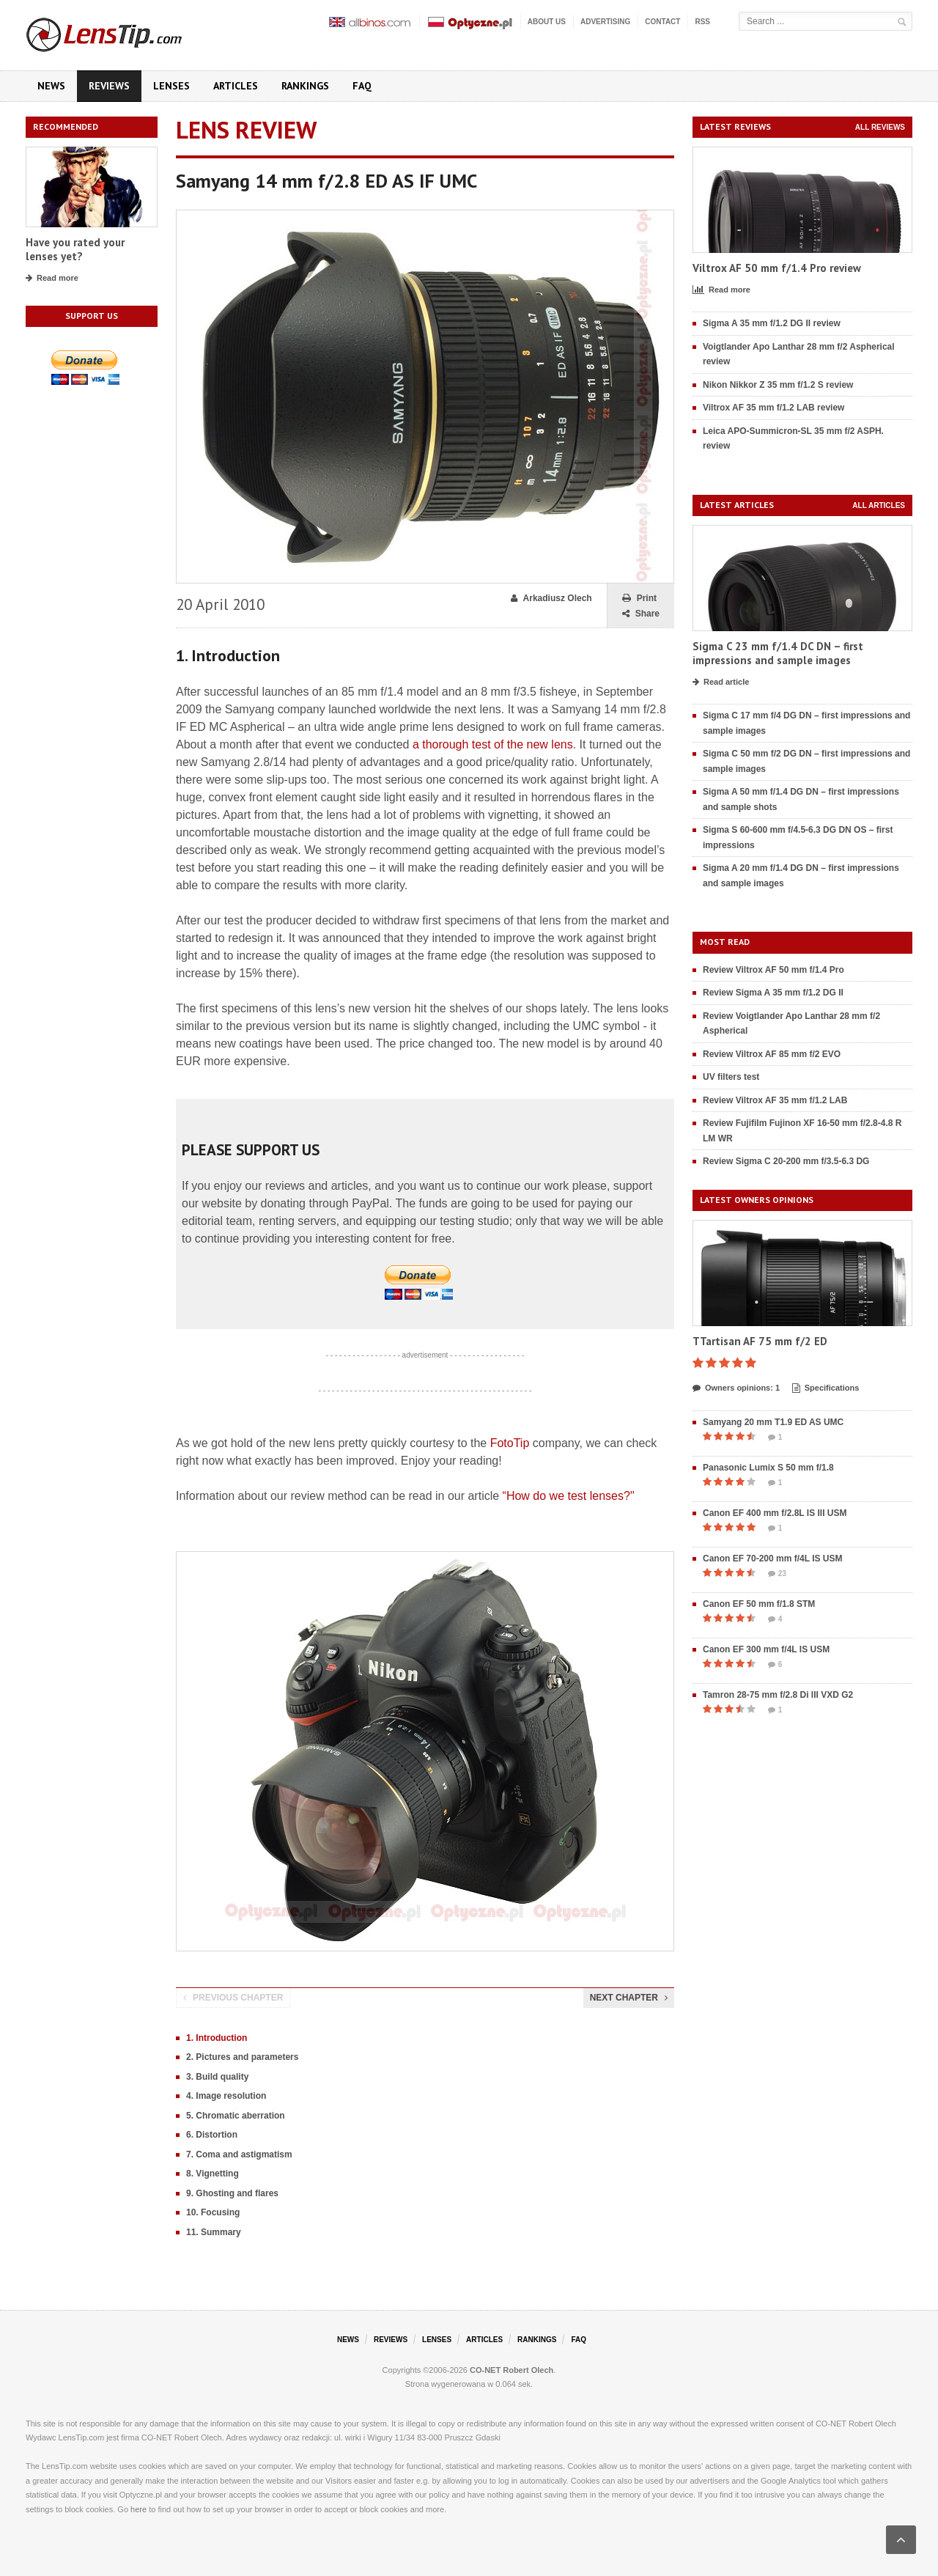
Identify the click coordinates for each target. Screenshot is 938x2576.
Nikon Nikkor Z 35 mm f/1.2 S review (778, 385)
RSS (702, 22)
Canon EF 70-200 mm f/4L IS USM (773, 1558)
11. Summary (213, 2232)
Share (641, 614)
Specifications (826, 1388)
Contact (662, 22)
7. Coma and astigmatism (239, 2154)
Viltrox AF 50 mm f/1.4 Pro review (777, 268)
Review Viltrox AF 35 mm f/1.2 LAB (775, 1100)
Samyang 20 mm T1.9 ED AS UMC (773, 1422)
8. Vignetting (212, 2173)
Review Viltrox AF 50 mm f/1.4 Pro (773, 970)
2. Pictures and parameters (242, 2057)
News (51, 85)
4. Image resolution (226, 2096)
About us (547, 22)
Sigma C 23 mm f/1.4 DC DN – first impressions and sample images (778, 653)
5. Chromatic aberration (235, 2116)
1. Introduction (216, 2038)
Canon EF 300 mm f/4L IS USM (766, 1649)
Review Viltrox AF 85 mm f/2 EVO (772, 1054)
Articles (235, 85)
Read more (52, 278)
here (138, 2509)
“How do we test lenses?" (569, 1496)
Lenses (171, 85)
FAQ (362, 85)
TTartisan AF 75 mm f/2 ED (760, 1341)
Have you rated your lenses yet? (75, 249)
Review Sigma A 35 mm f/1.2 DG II (773, 992)
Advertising (605, 22)
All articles (878, 505)
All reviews (880, 127)
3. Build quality (217, 2077)
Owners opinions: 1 (736, 1388)
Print (639, 598)
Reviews (109, 85)
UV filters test (731, 1077)
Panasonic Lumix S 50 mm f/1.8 (768, 1467)
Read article (721, 682)
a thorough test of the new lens (493, 744)
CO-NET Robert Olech (511, 2370)
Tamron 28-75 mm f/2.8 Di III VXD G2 (778, 1695)
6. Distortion (211, 2135)
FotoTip (510, 1443)
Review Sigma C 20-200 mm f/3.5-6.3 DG (786, 1161)
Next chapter (629, 1997)
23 (777, 1574)
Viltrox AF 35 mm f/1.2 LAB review (773, 407)
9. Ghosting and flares (232, 2193)
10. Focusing (213, 2212)
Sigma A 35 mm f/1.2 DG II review (772, 323)
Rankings (305, 85)
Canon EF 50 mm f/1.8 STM (759, 1604)
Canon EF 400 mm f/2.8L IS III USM (775, 1513)
